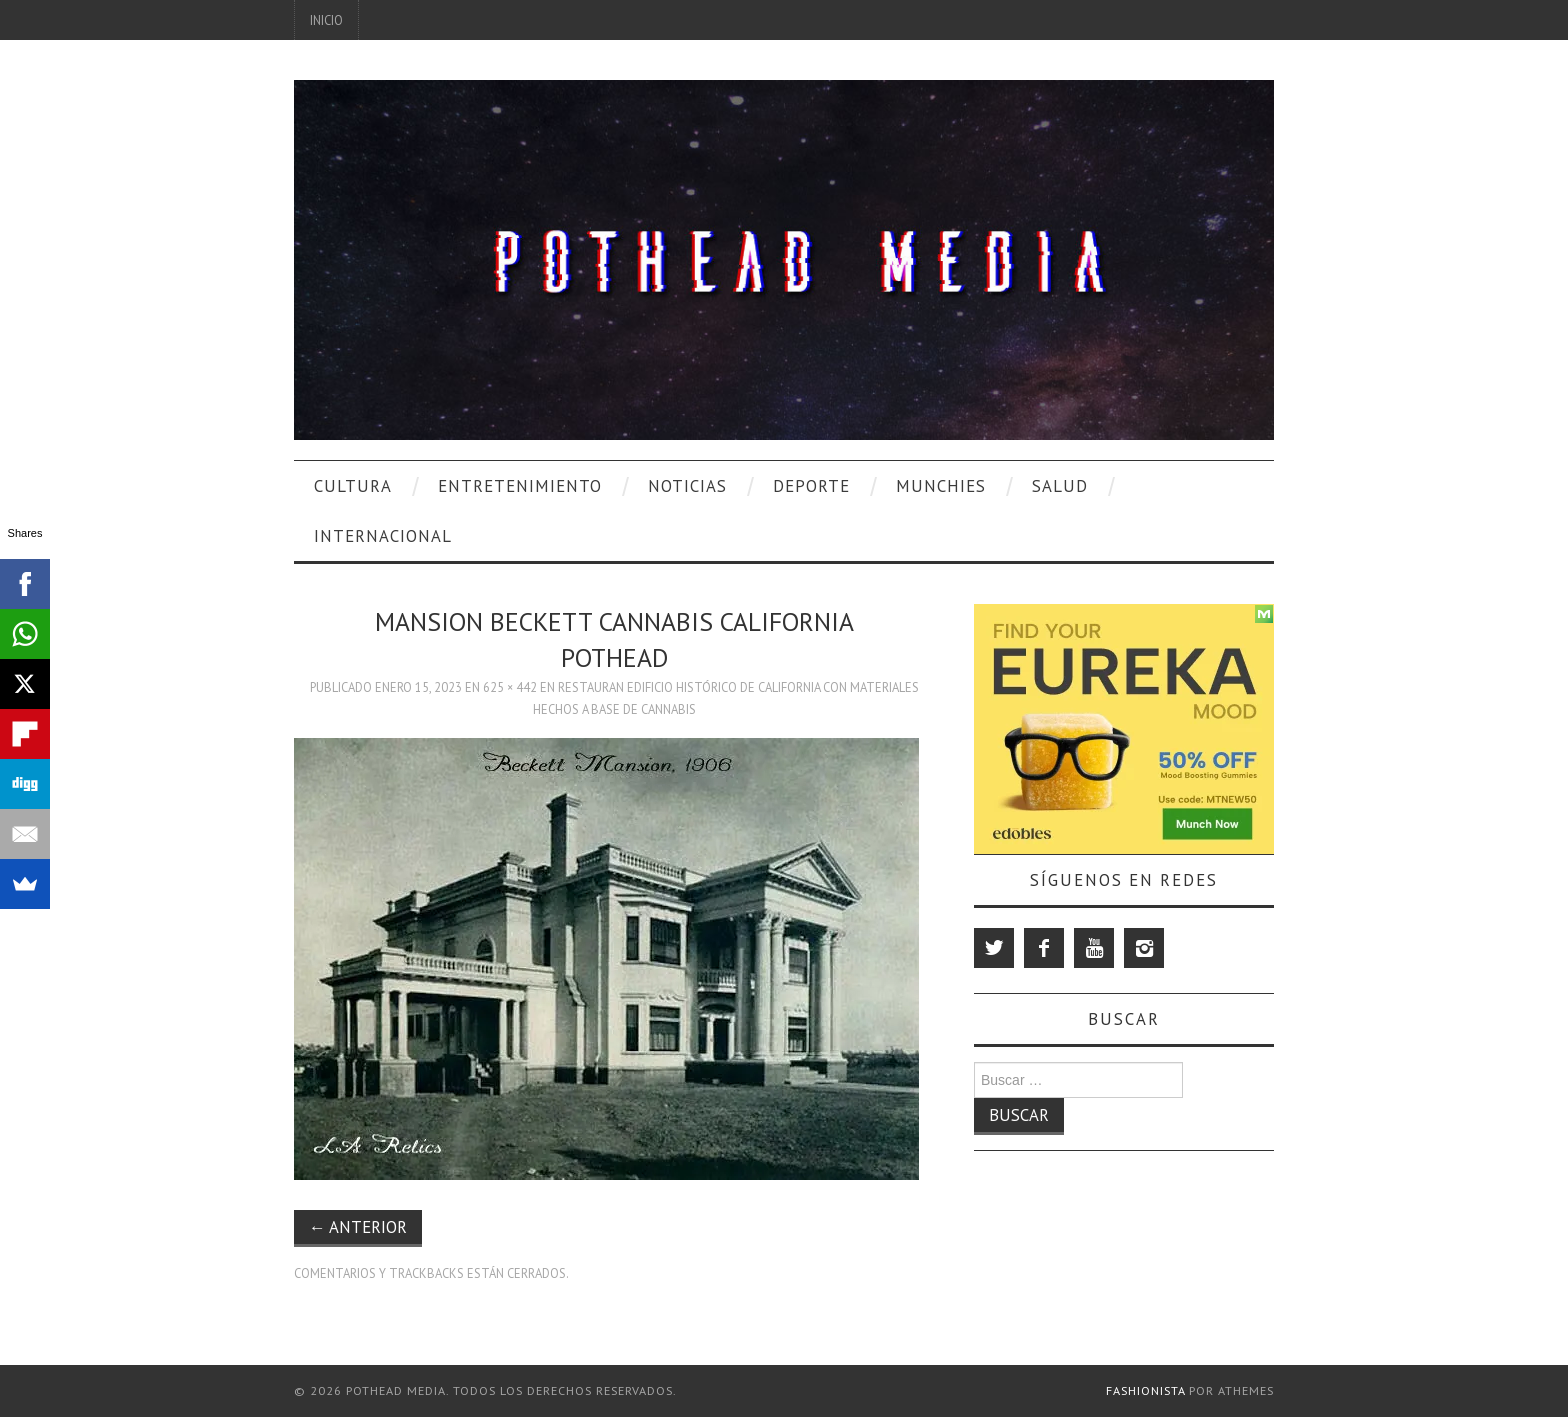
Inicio (326, 20)
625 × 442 (510, 687)
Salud (1060, 486)
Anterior (358, 1227)
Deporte (811, 486)
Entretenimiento (520, 486)
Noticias (687, 486)
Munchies (941, 486)
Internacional (383, 536)
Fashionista (1145, 1390)
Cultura (353, 486)
